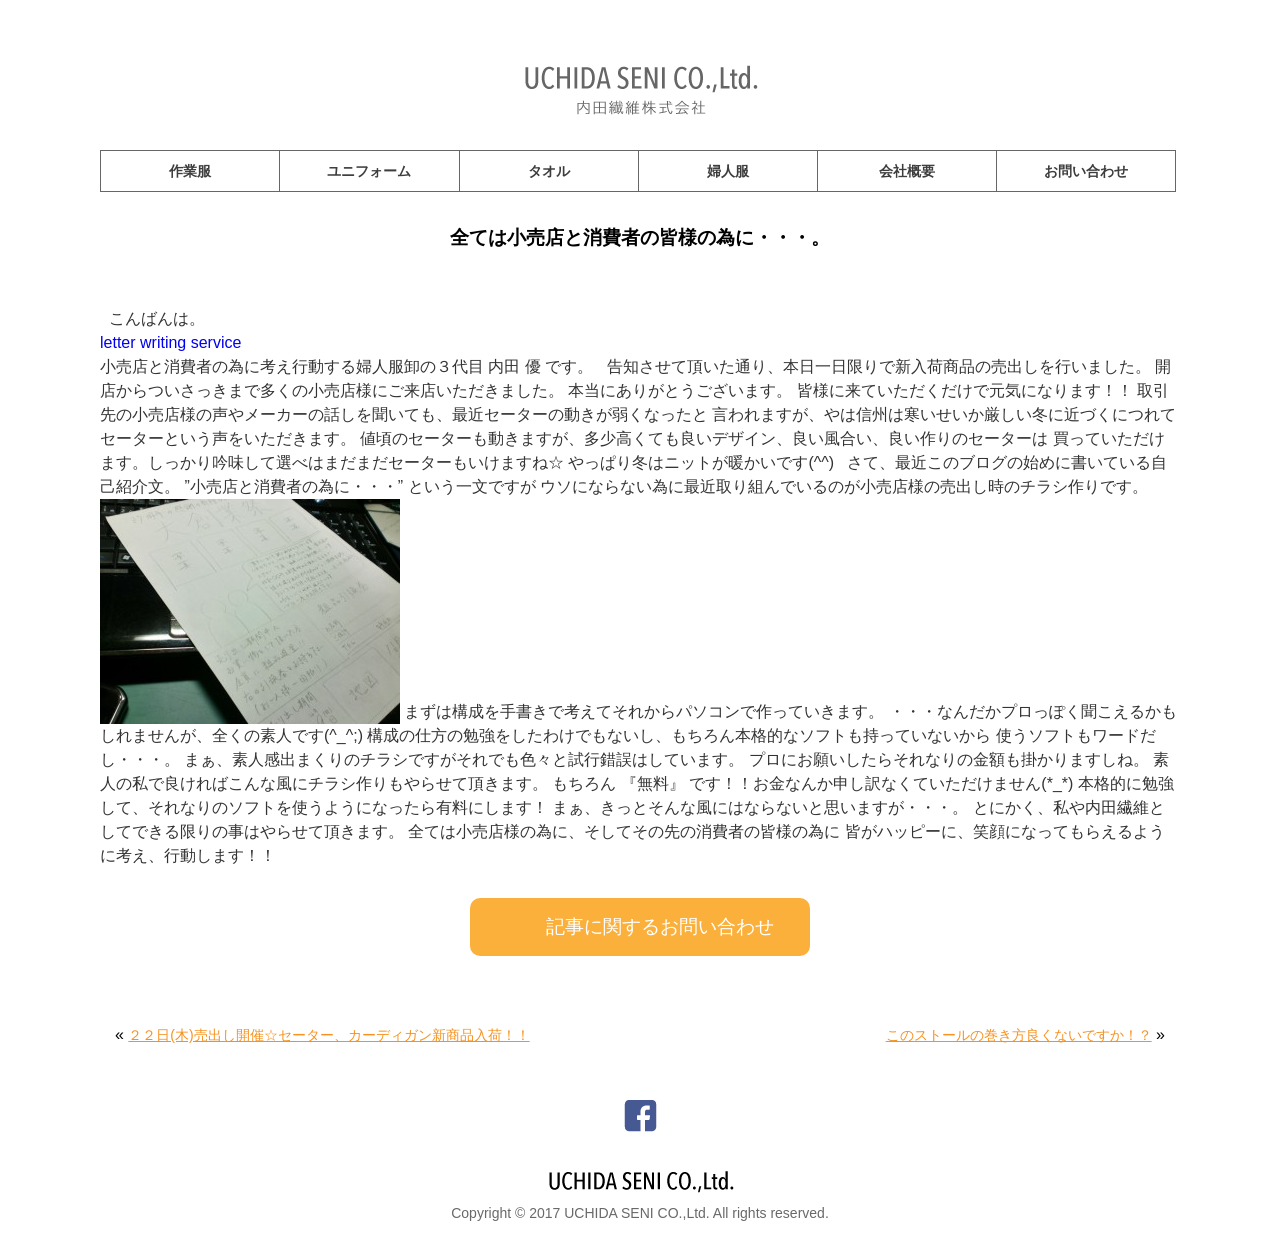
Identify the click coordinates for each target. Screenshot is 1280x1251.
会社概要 (907, 171)
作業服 (190, 171)
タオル (549, 171)
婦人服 (728, 171)
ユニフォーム (369, 171)
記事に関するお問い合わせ (660, 926)
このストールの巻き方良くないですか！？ (1019, 1035)
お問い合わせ (1086, 171)
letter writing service (170, 342)
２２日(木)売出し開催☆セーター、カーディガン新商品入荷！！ (328, 1035)
